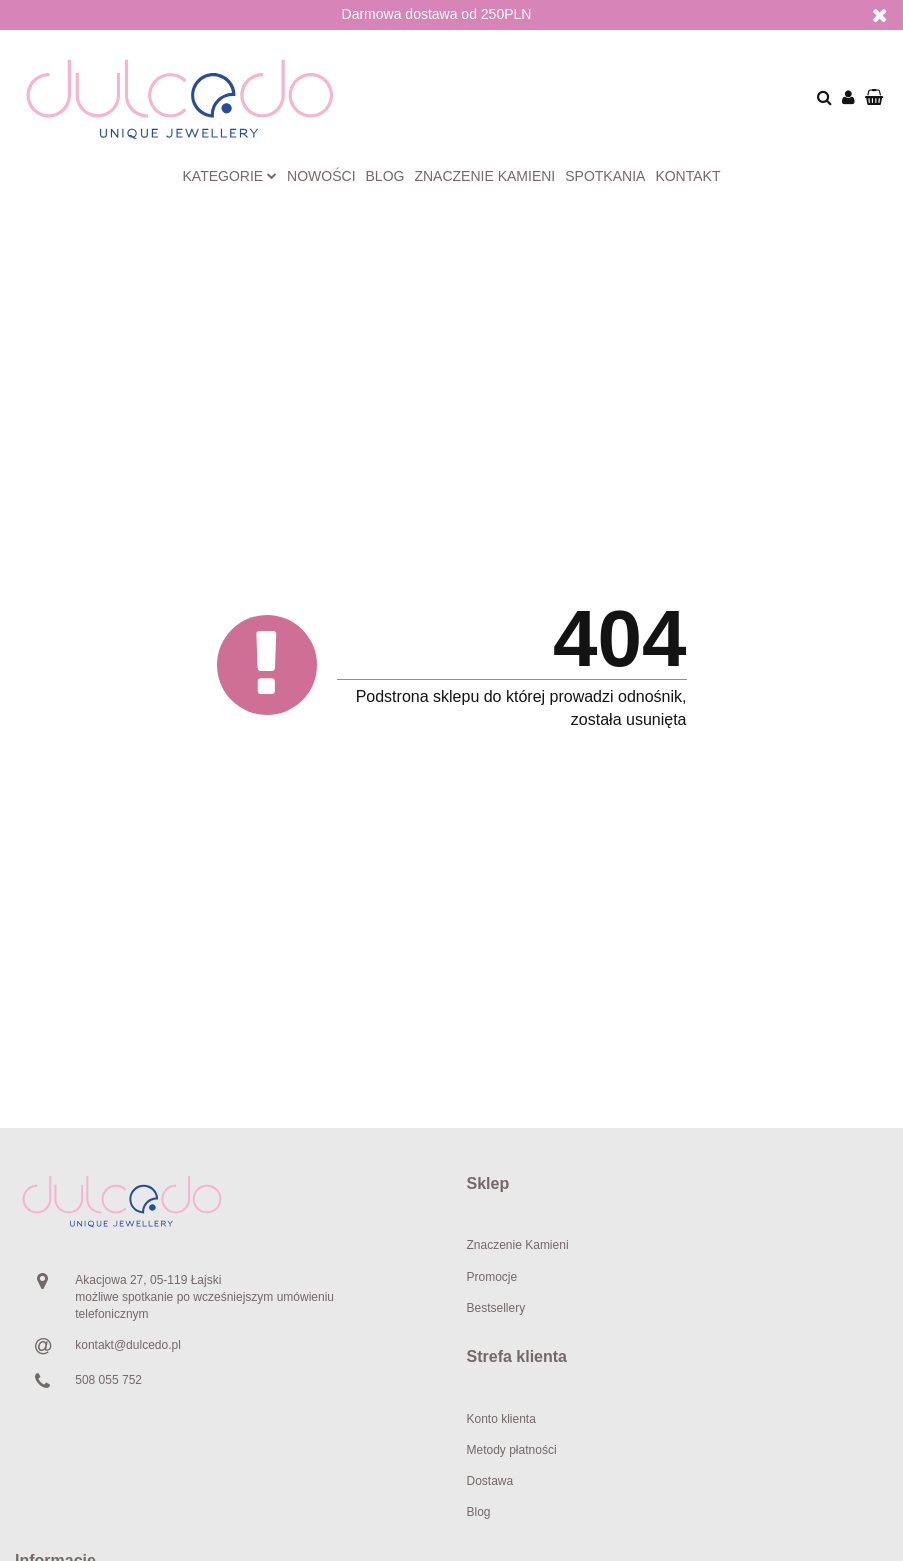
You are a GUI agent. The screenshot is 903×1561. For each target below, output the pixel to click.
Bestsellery (496, 1308)
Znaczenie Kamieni (518, 1245)
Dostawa (490, 1481)
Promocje (492, 1277)
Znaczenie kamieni (484, 176)
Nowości (321, 176)
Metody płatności (512, 1450)
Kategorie (230, 176)
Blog (385, 176)
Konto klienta (501, 1419)
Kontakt (687, 176)
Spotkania (605, 176)
